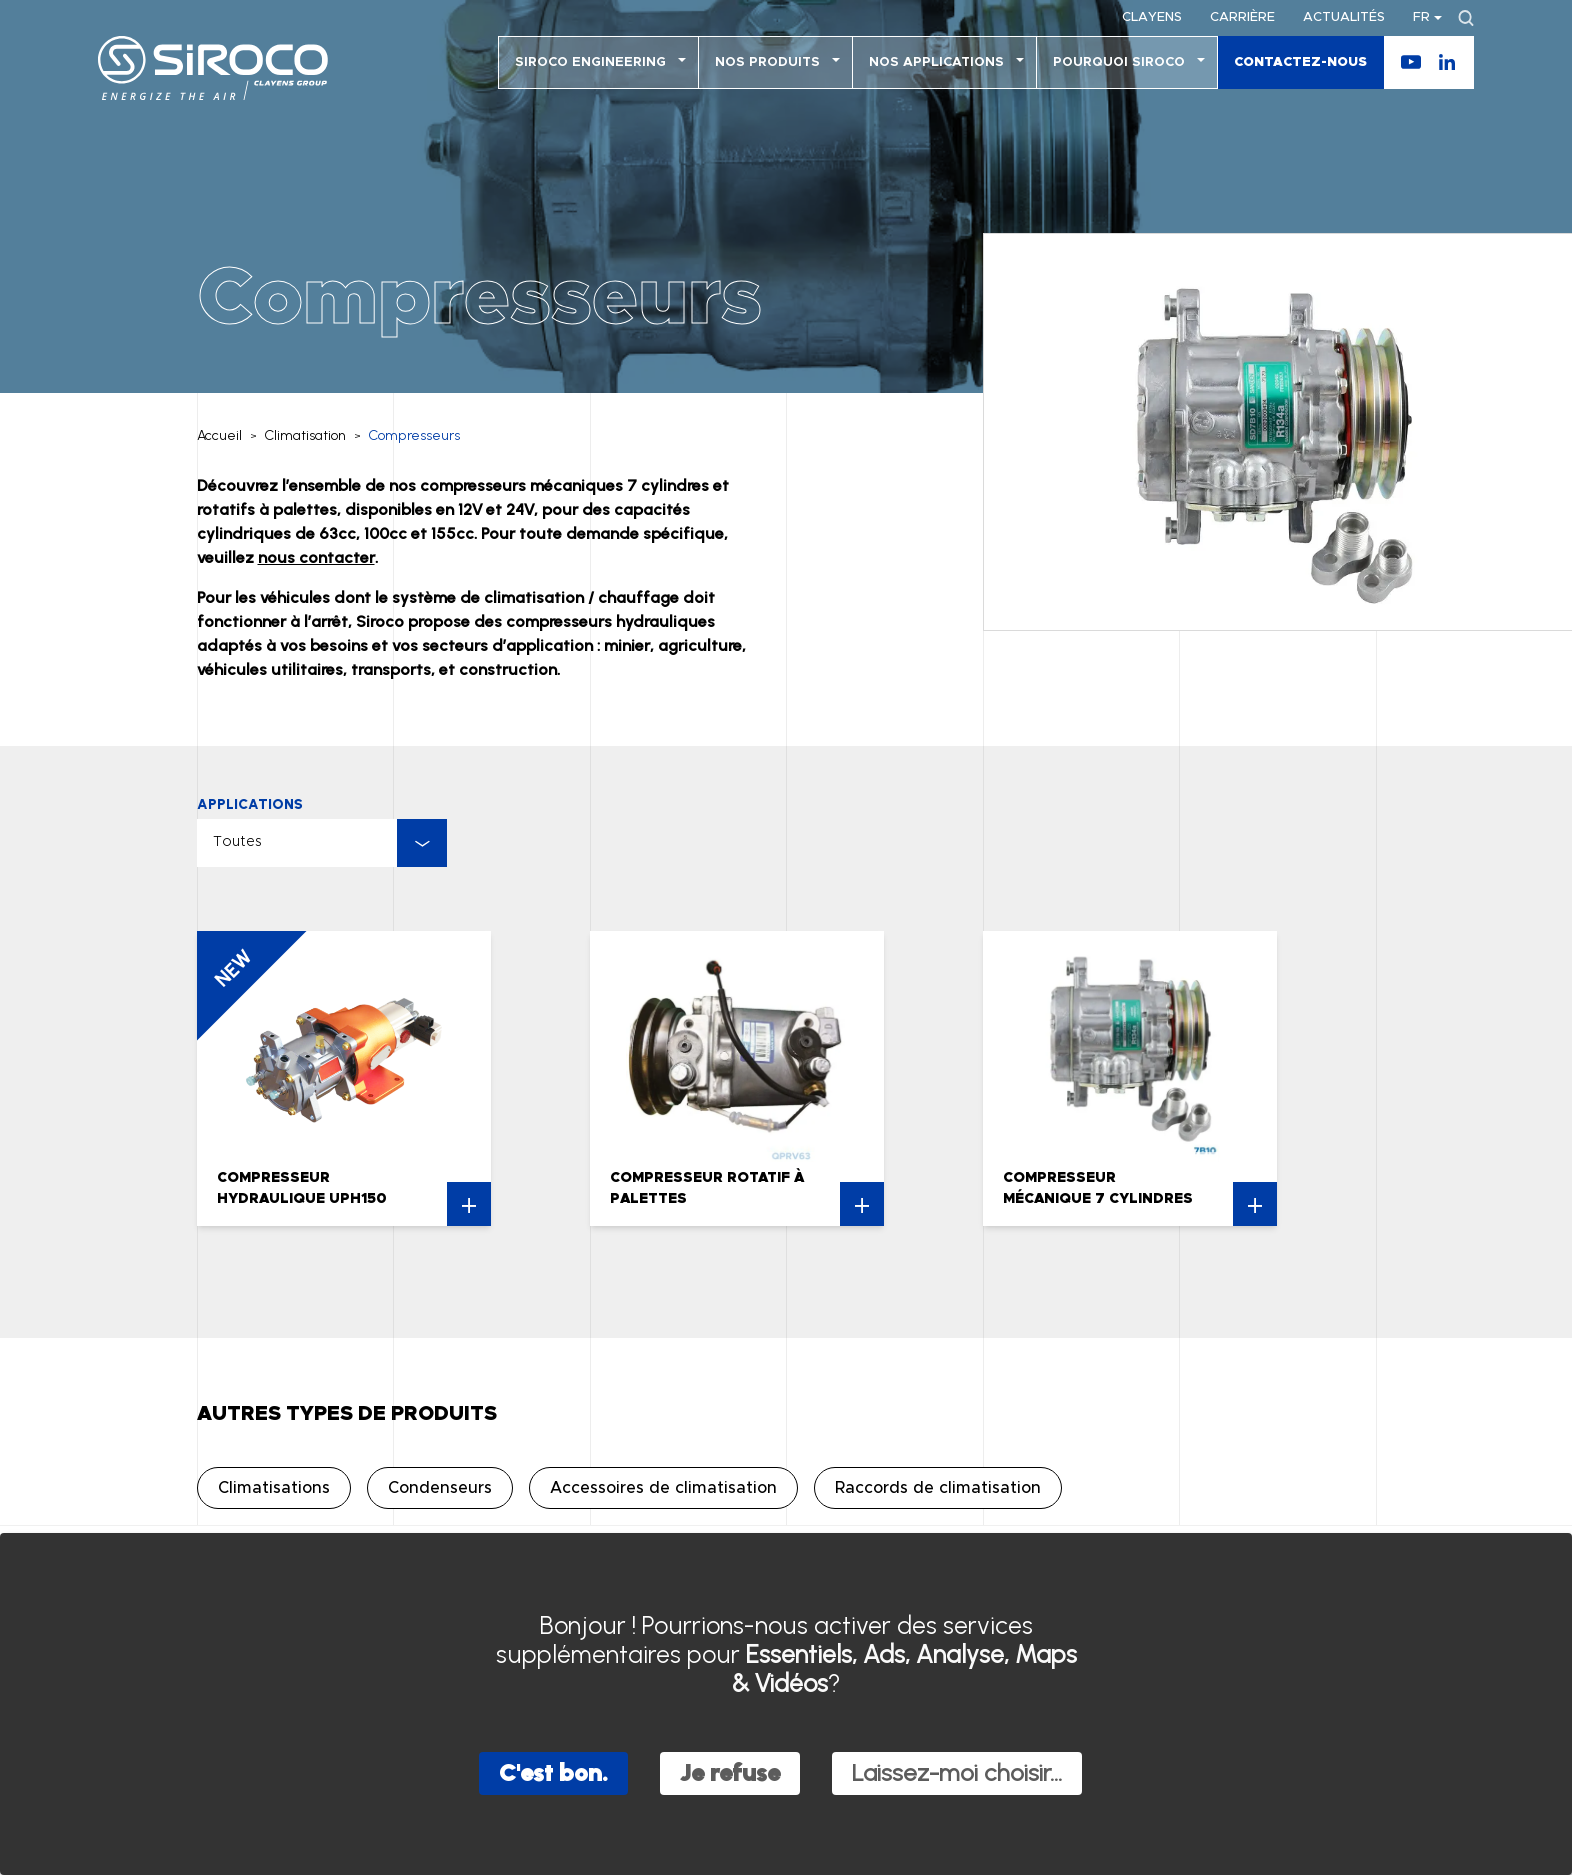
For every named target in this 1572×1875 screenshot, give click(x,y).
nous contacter (316, 557)
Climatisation (305, 435)
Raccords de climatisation (938, 1488)
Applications (250, 804)
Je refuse (730, 1772)
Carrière (1242, 17)
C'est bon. (553, 1772)
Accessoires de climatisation (663, 1488)
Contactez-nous (1300, 62)
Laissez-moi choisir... (957, 1772)
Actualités (1344, 17)
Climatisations (274, 1488)
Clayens (1152, 17)
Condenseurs (440, 1488)
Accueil (219, 435)
